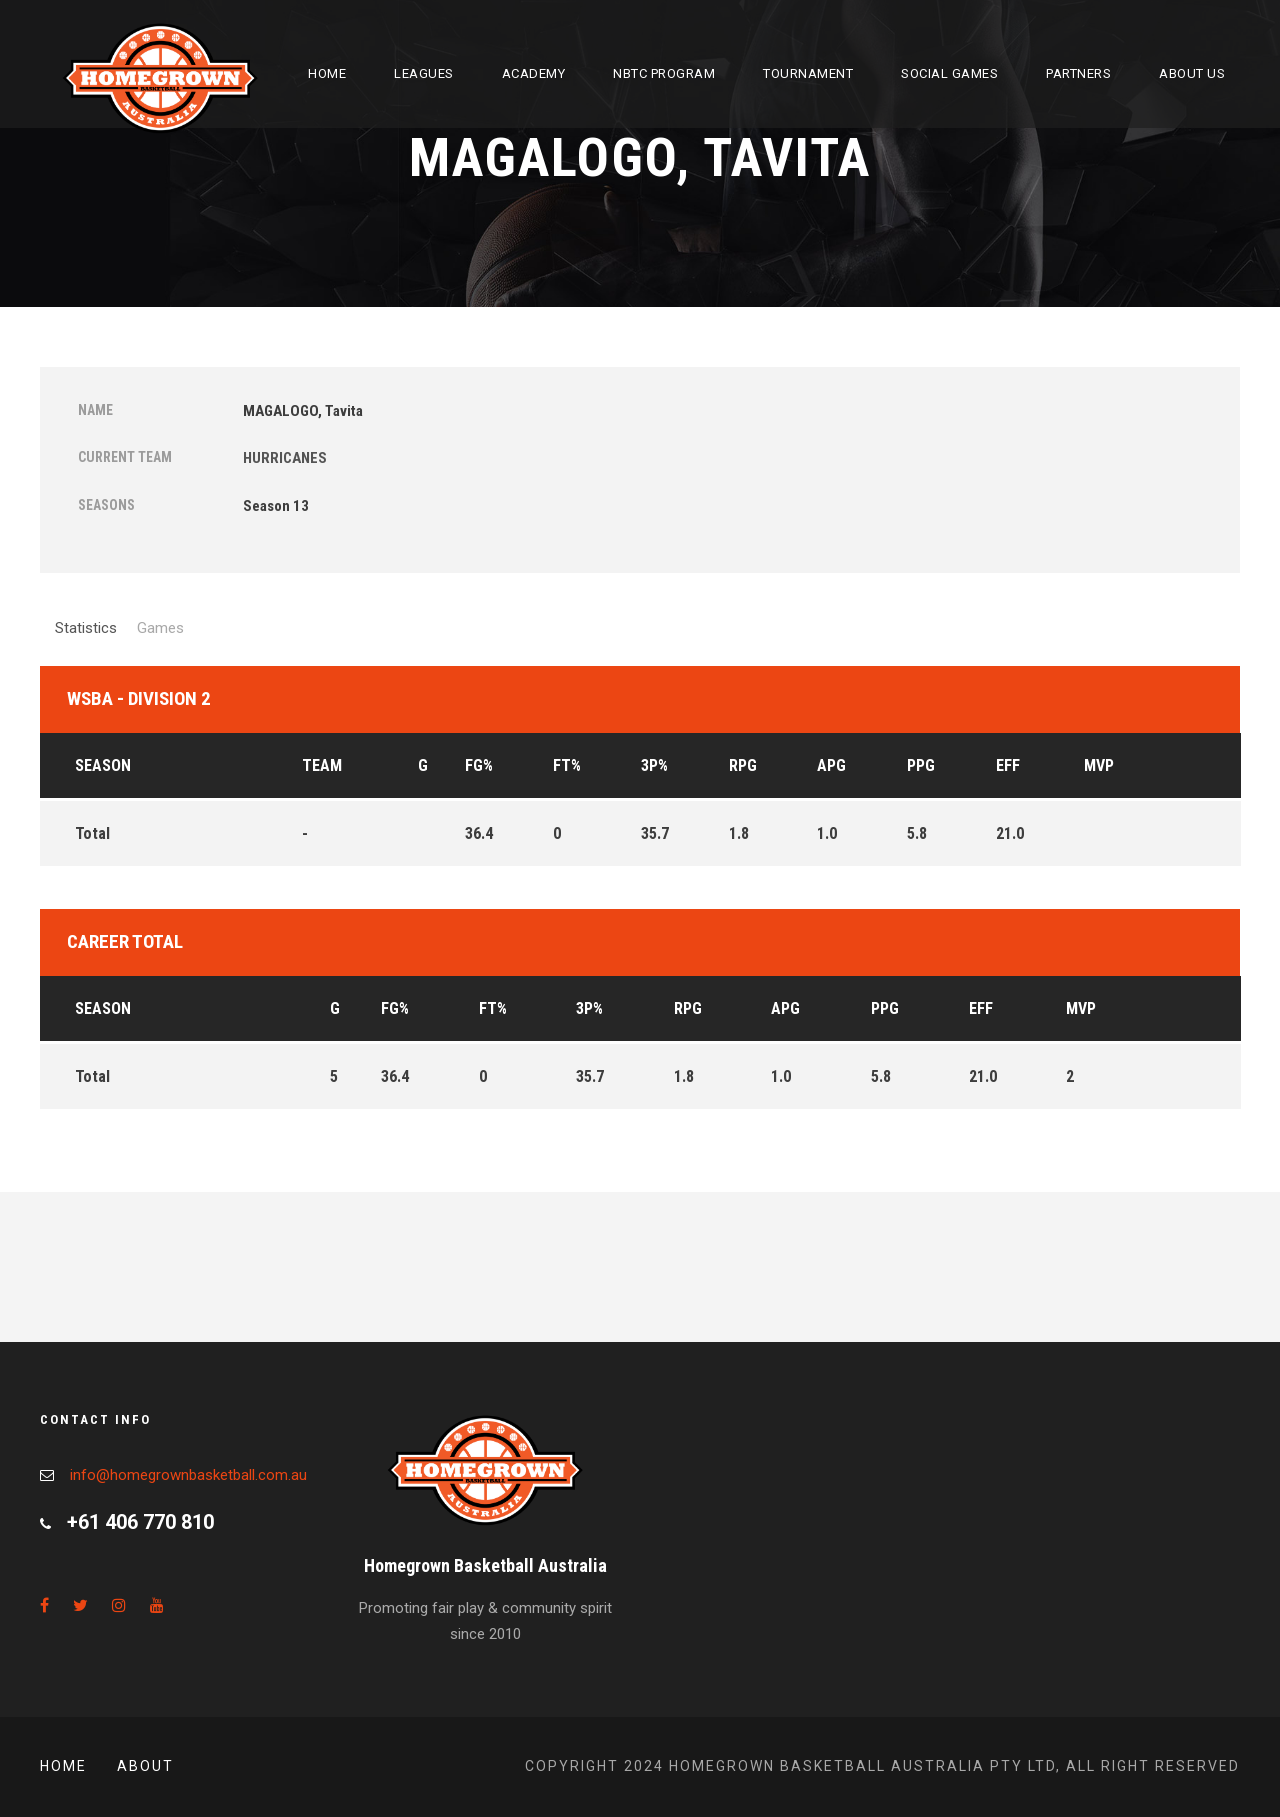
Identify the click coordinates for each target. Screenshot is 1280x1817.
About (145, 1766)
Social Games (949, 73)
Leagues (424, 73)
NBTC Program (664, 73)
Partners (1078, 73)
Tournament (808, 73)
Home (327, 73)
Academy (534, 73)
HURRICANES (285, 458)
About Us (1192, 73)
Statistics (86, 628)
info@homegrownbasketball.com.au (188, 1475)
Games (160, 628)
